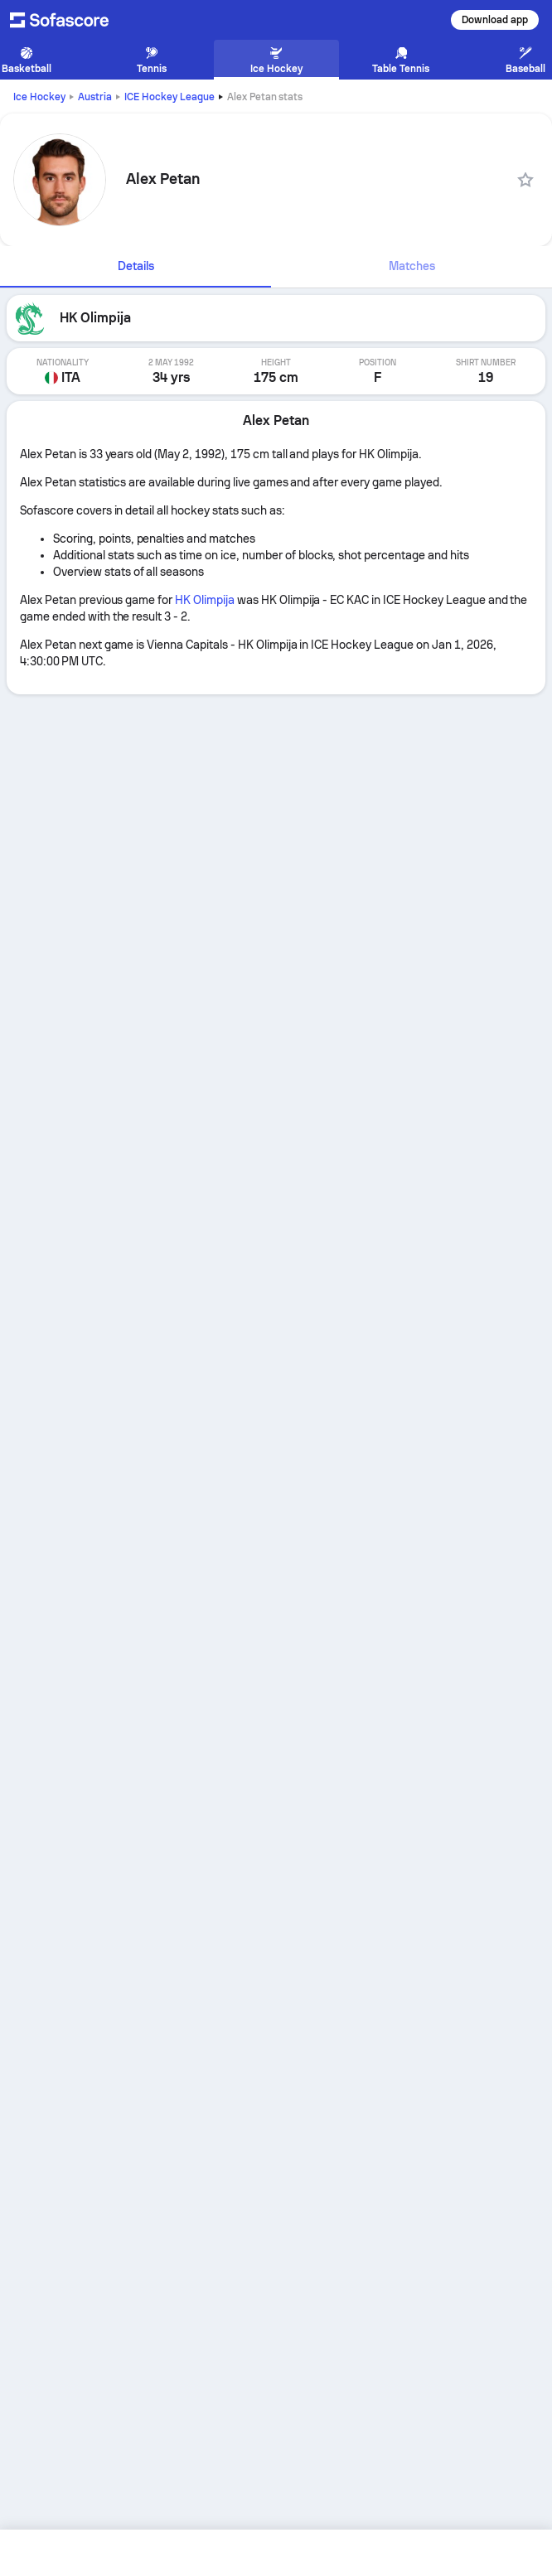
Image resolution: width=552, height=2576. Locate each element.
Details (136, 266)
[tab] (135, 267)
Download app (495, 20)
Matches (412, 266)
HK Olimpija (205, 600)
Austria (95, 97)
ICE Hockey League (169, 97)
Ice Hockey (39, 97)
